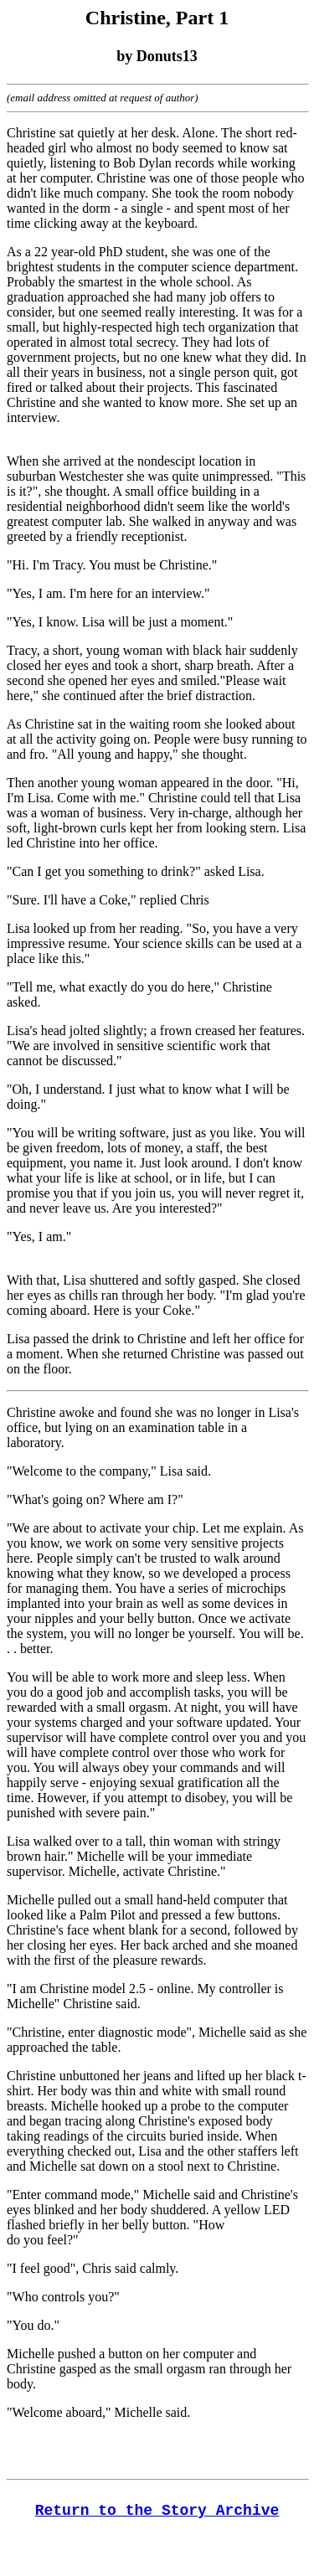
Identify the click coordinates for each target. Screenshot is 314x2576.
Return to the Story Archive (157, 2510)
